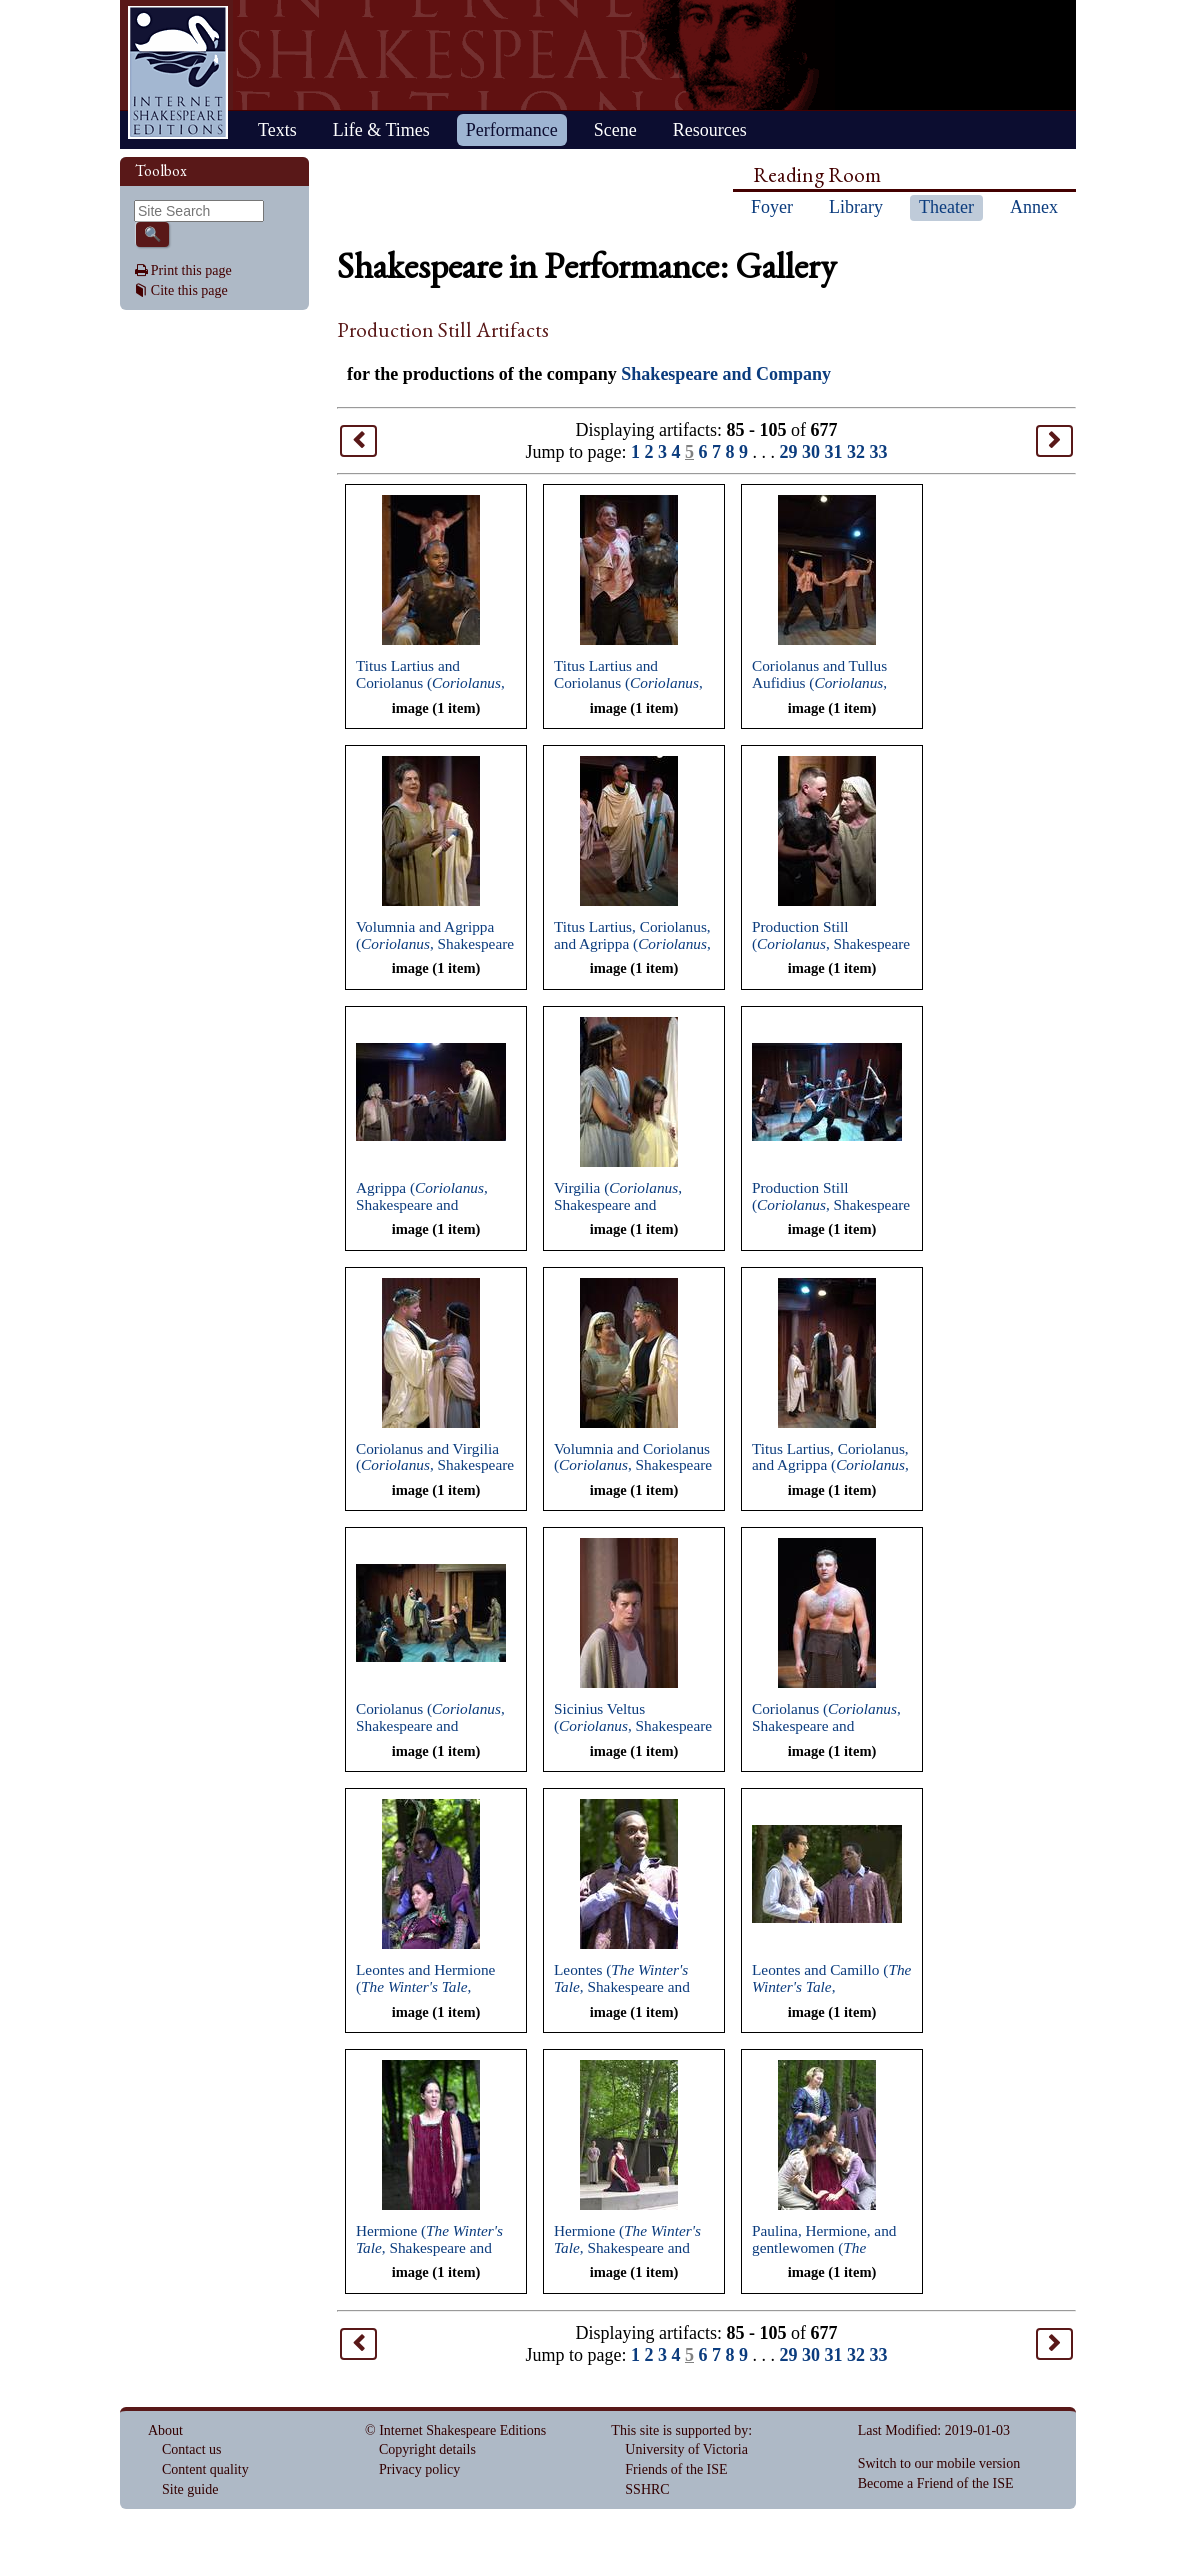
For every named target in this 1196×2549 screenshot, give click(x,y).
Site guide (190, 2489)
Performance (512, 130)
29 (789, 452)
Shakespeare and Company (726, 374)
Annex (1034, 207)
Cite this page (189, 290)
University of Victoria (686, 2449)
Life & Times (381, 130)
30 (811, 452)
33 (879, 452)
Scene (615, 130)
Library (856, 207)
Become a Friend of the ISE (936, 2483)
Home (178, 72)
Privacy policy (419, 2469)
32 (856, 452)
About (165, 2430)
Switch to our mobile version (939, 2463)
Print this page (191, 270)
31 (834, 452)
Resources (710, 130)
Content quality (205, 2469)
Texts (277, 130)
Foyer (772, 207)
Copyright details (427, 2449)
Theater (946, 207)
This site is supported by (679, 2430)
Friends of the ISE (676, 2469)
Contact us (192, 2449)
